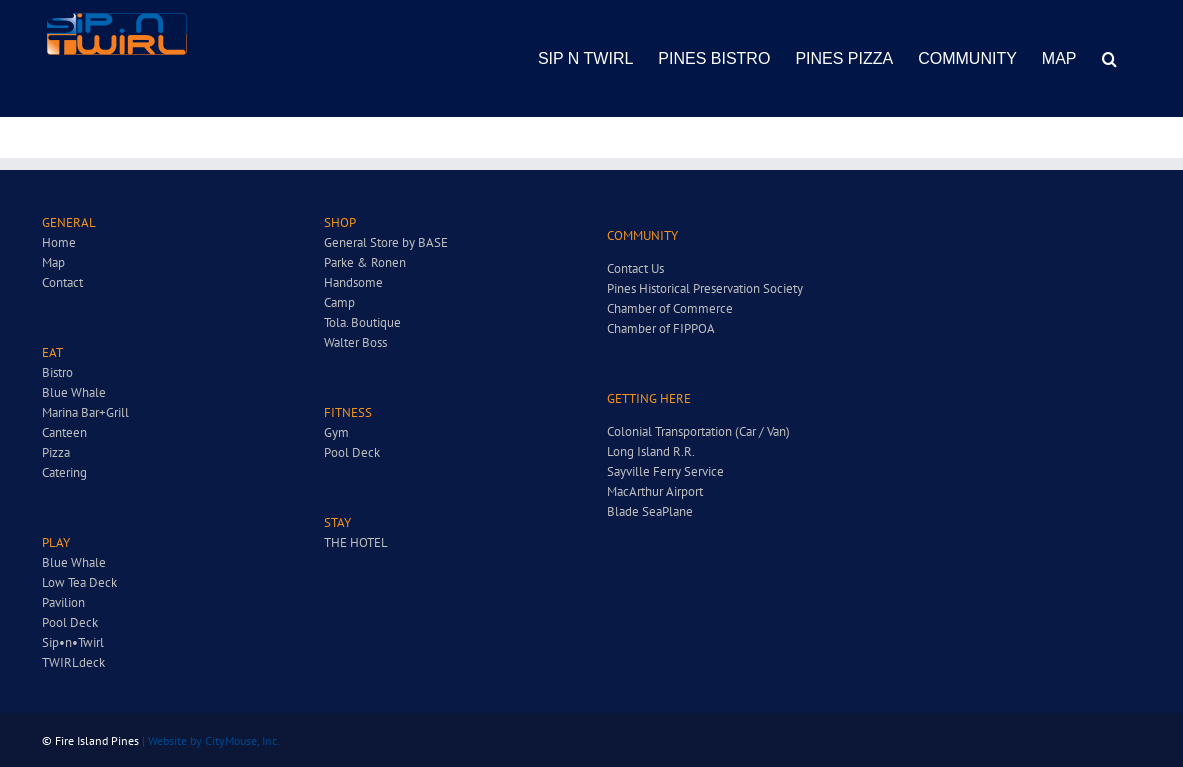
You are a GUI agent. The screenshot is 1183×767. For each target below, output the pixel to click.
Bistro (57, 372)
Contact (62, 282)
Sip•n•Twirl (73, 642)
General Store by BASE (386, 242)
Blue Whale (74, 392)
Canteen (64, 432)
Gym (336, 432)
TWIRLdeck (73, 662)
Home (59, 242)
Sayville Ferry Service (665, 471)
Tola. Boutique (362, 322)
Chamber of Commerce (670, 308)
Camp (339, 302)
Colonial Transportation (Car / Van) (698, 431)
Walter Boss (355, 342)
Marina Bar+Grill (85, 412)
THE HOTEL (356, 542)
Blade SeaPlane (650, 511)
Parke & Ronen (365, 262)
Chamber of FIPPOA (661, 328)
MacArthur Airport (655, 491)
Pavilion (63, 602)
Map (53, 262)
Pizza (56, 452)
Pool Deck (70, 622)
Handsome (353, 282)
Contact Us (635, 268)
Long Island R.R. (651, 451)
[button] (1109, 58)
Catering (64, 472)
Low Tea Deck (79, 582)
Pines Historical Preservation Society (705, 288)
